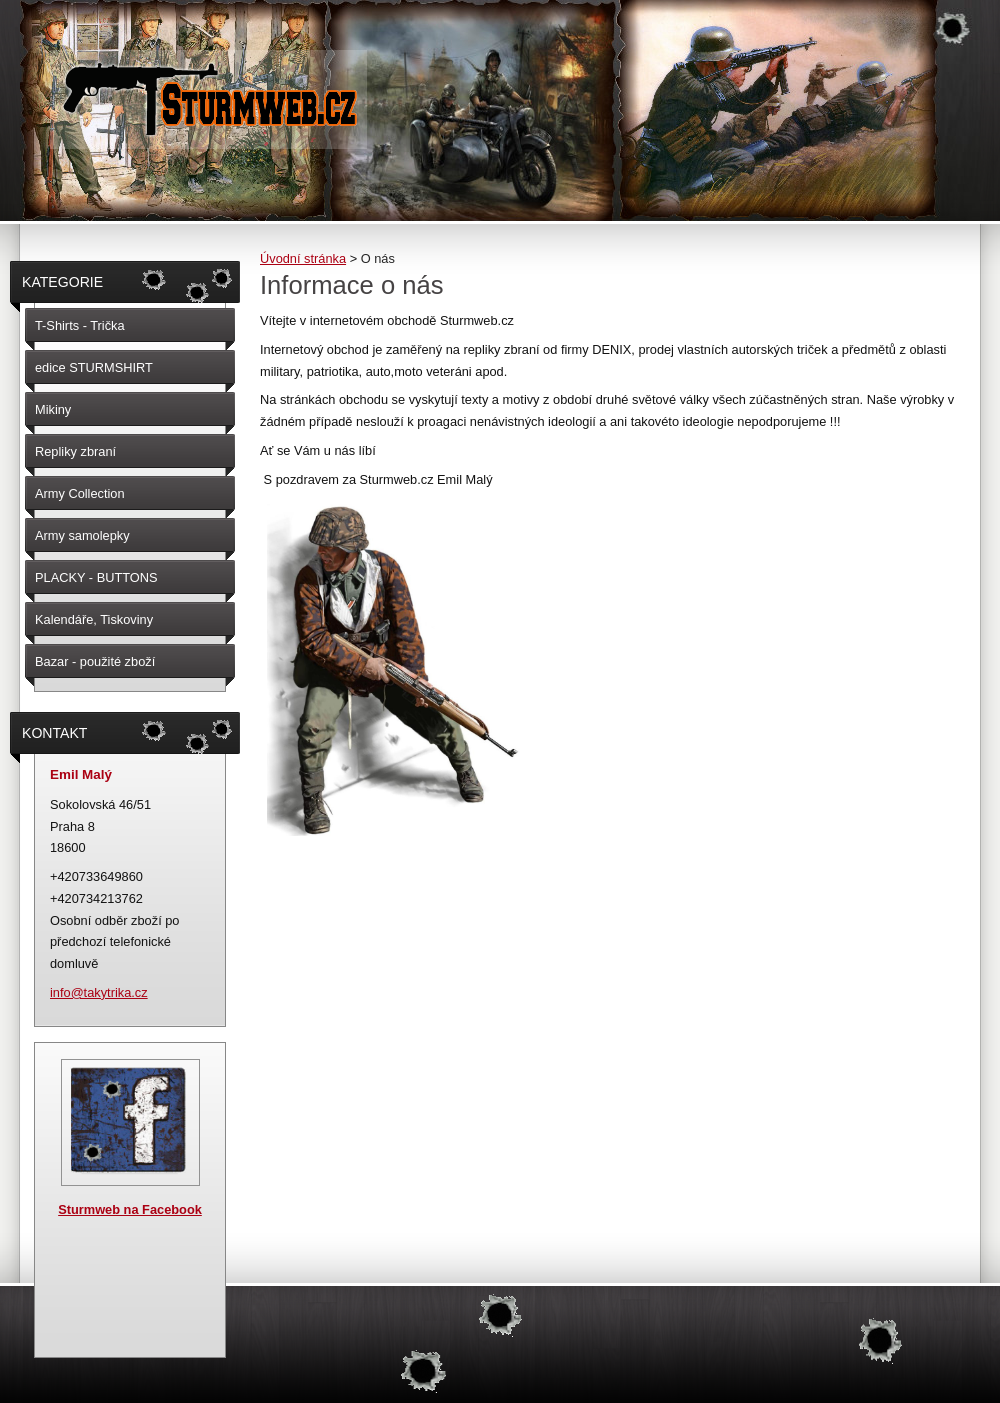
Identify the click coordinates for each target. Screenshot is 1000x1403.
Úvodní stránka (303, 258)
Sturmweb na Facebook (130, 1209)
